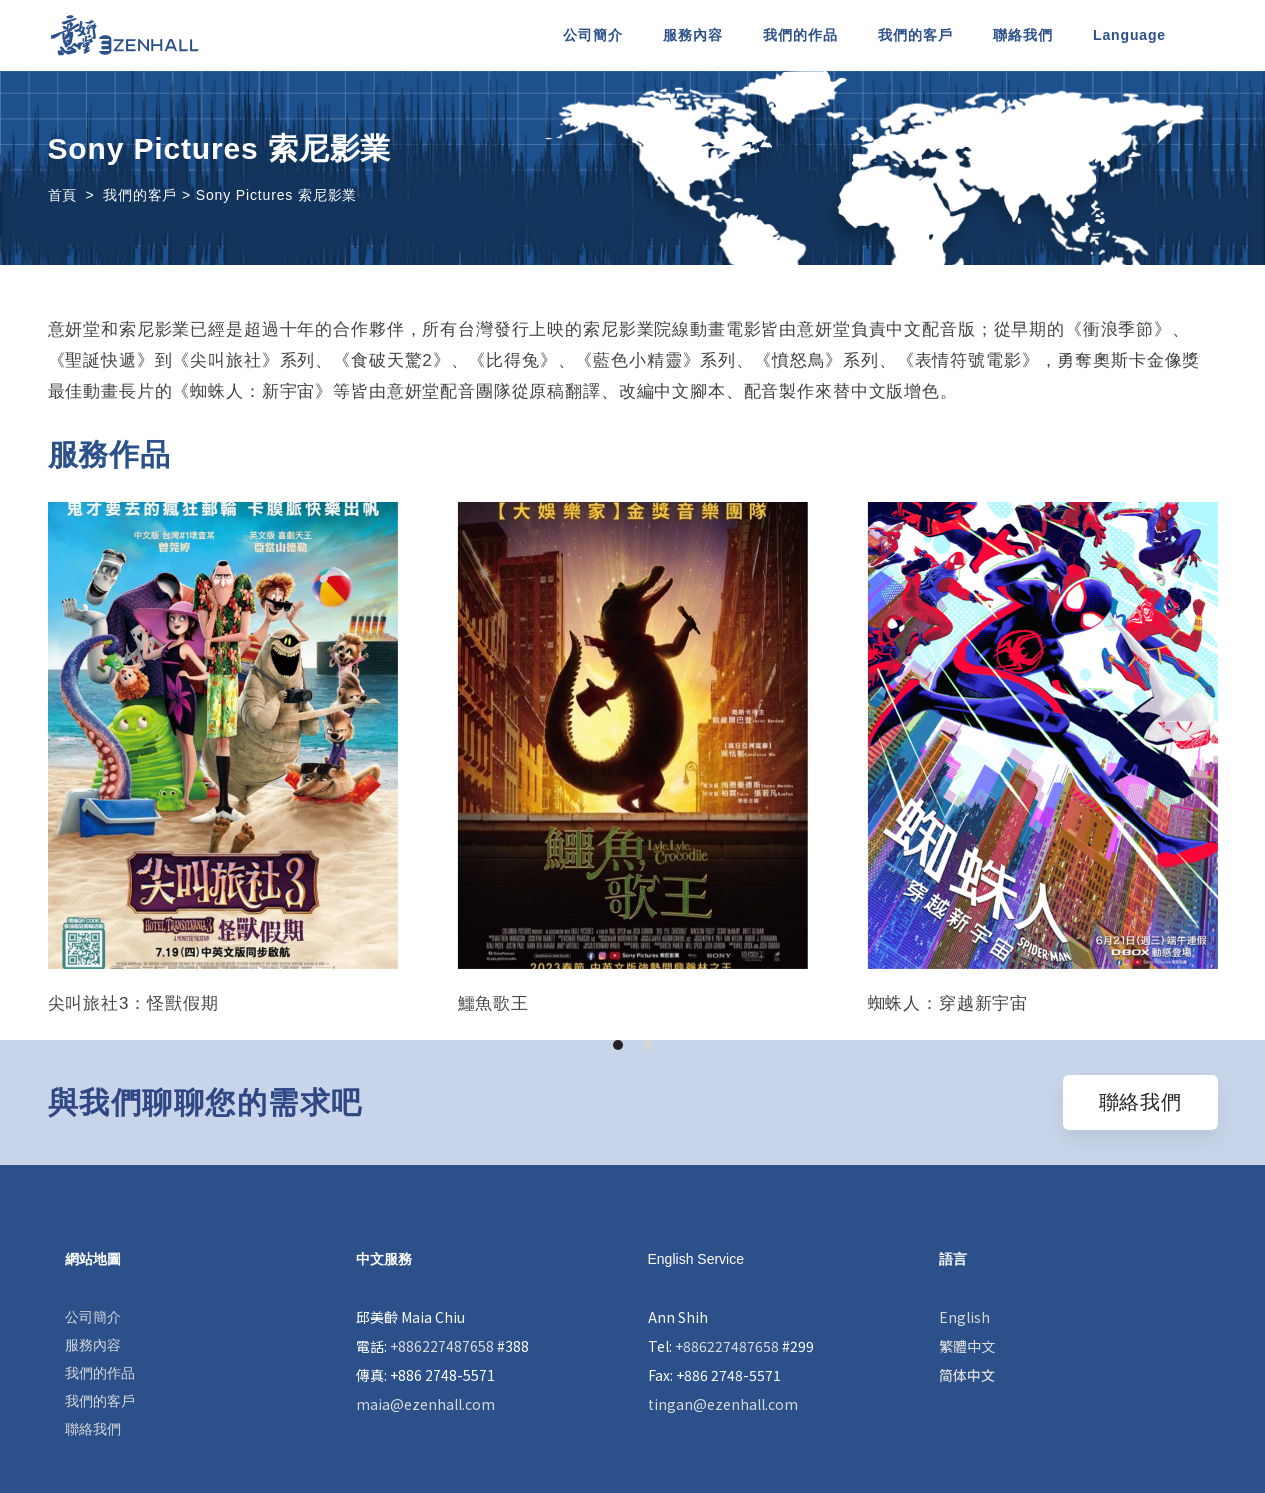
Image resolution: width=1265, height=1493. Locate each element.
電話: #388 (442, 1346)
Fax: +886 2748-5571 (714, 1375)
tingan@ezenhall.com (723, 1404)
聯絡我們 (93, 1429)
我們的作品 (100, 1373)
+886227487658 (442, 1346)
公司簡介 (93, 1317)
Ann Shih (678, 1317)
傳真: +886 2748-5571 (425, 1375)
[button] (618, 1045)
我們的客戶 (100, 1401)
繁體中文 (967, 1346)
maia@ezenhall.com (425, 1404)
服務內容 (93, 1345)
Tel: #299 (731, 1346)
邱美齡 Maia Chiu (410, 1317)
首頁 (63, 195)
